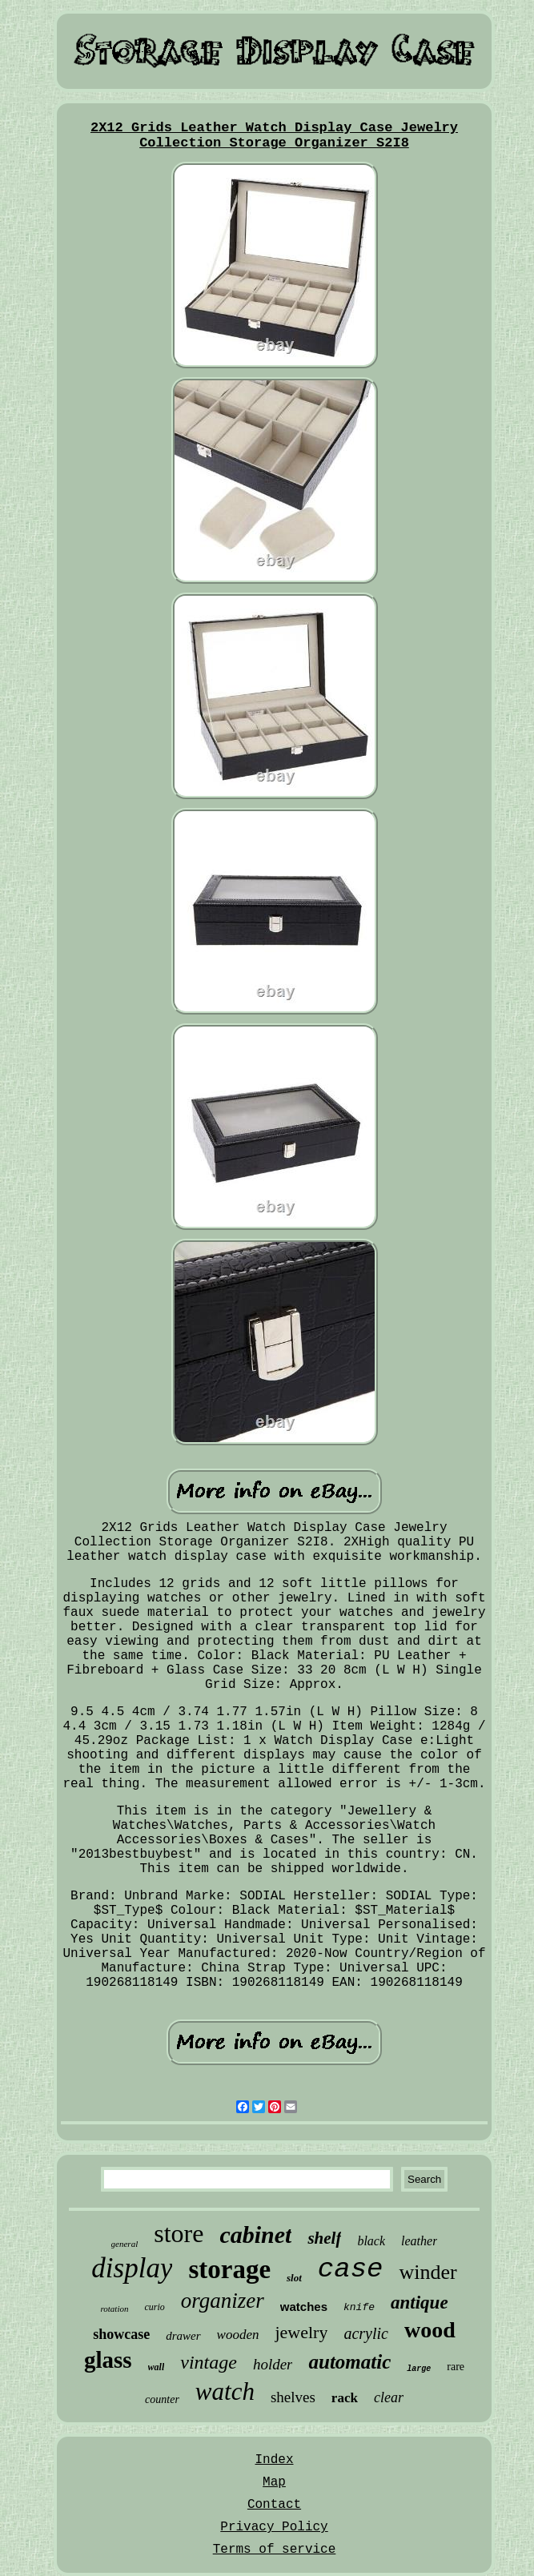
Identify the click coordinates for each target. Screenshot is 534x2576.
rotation (114, 2308)
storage (229, 2269)
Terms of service (274, 2549)
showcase (121, 2334)
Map (274, 2482)
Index (274, 2460)
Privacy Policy (273, 2527)
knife (359, 2307)
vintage (208, 2362)
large (419, 2369)
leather (419, 2241)
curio (154, 2307)
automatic (349, 2362)
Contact (274, 2505)
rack (344, 2397)
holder (273, 2364)
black (371, 2241)
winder (427, 2272)
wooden (238, 2334)
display (131, 2268)
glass (108, 2360)
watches (303, 2306)
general (125, 2243)
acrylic (365, 2333)
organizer (222, 2301)
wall (156, 2367)
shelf (324, 2238)
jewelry (301, 2332)
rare (455, 2367)
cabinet (255, 2234)
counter (162, 2399)
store (178, 2233)
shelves (293, 2397)
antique (419, 2303)
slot (294, 2278)
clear (389, 2397)
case (350, 2269)
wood (430, 2329)
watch (225, 2391)
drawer (183, 2335)
